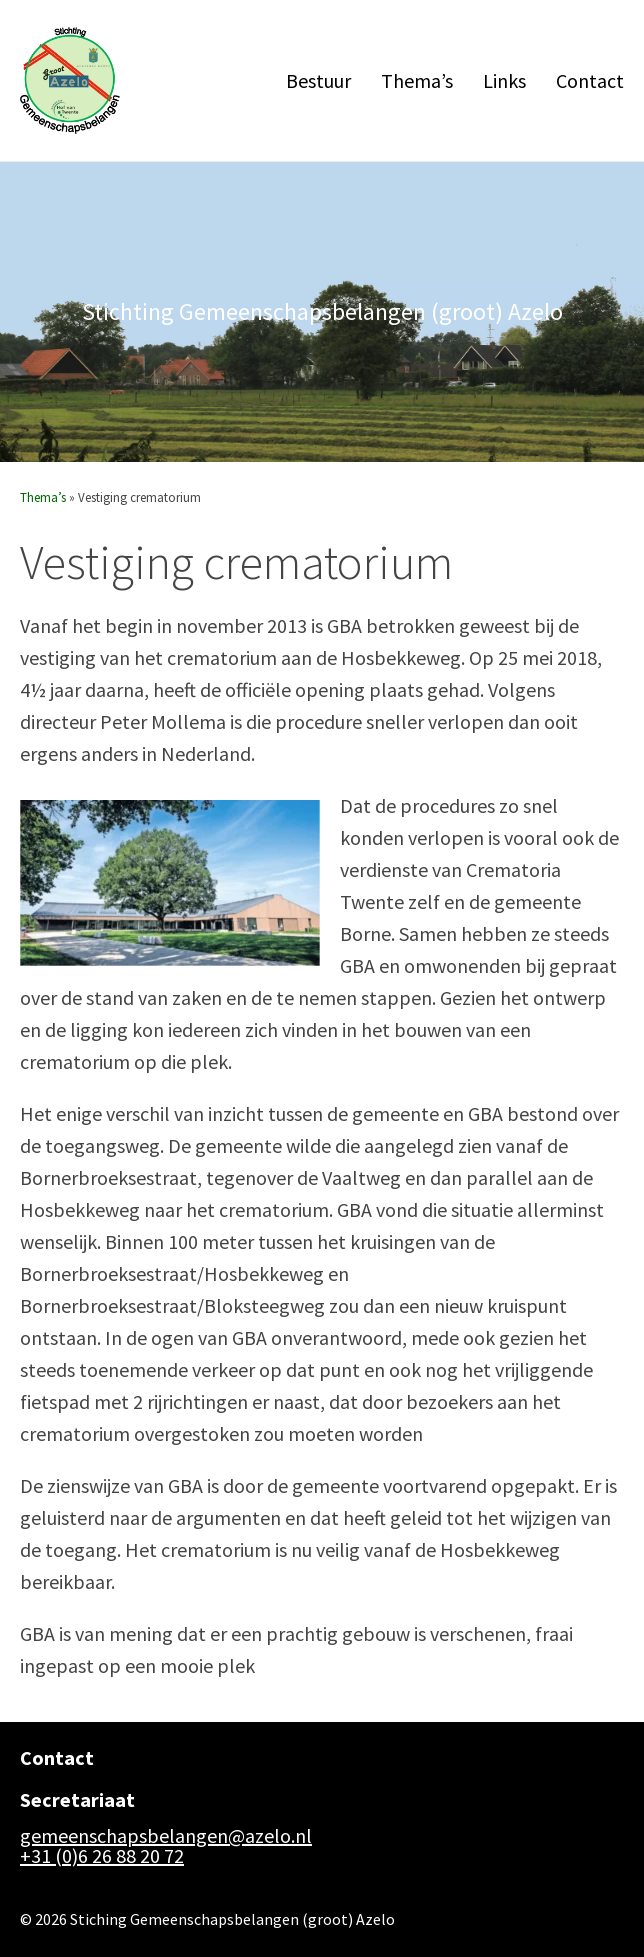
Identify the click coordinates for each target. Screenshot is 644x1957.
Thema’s (417, 72)
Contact (590, 72)
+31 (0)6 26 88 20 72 (102, 1841)
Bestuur (318, 72)
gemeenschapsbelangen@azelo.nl (166, 1821)
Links (504, 72)
